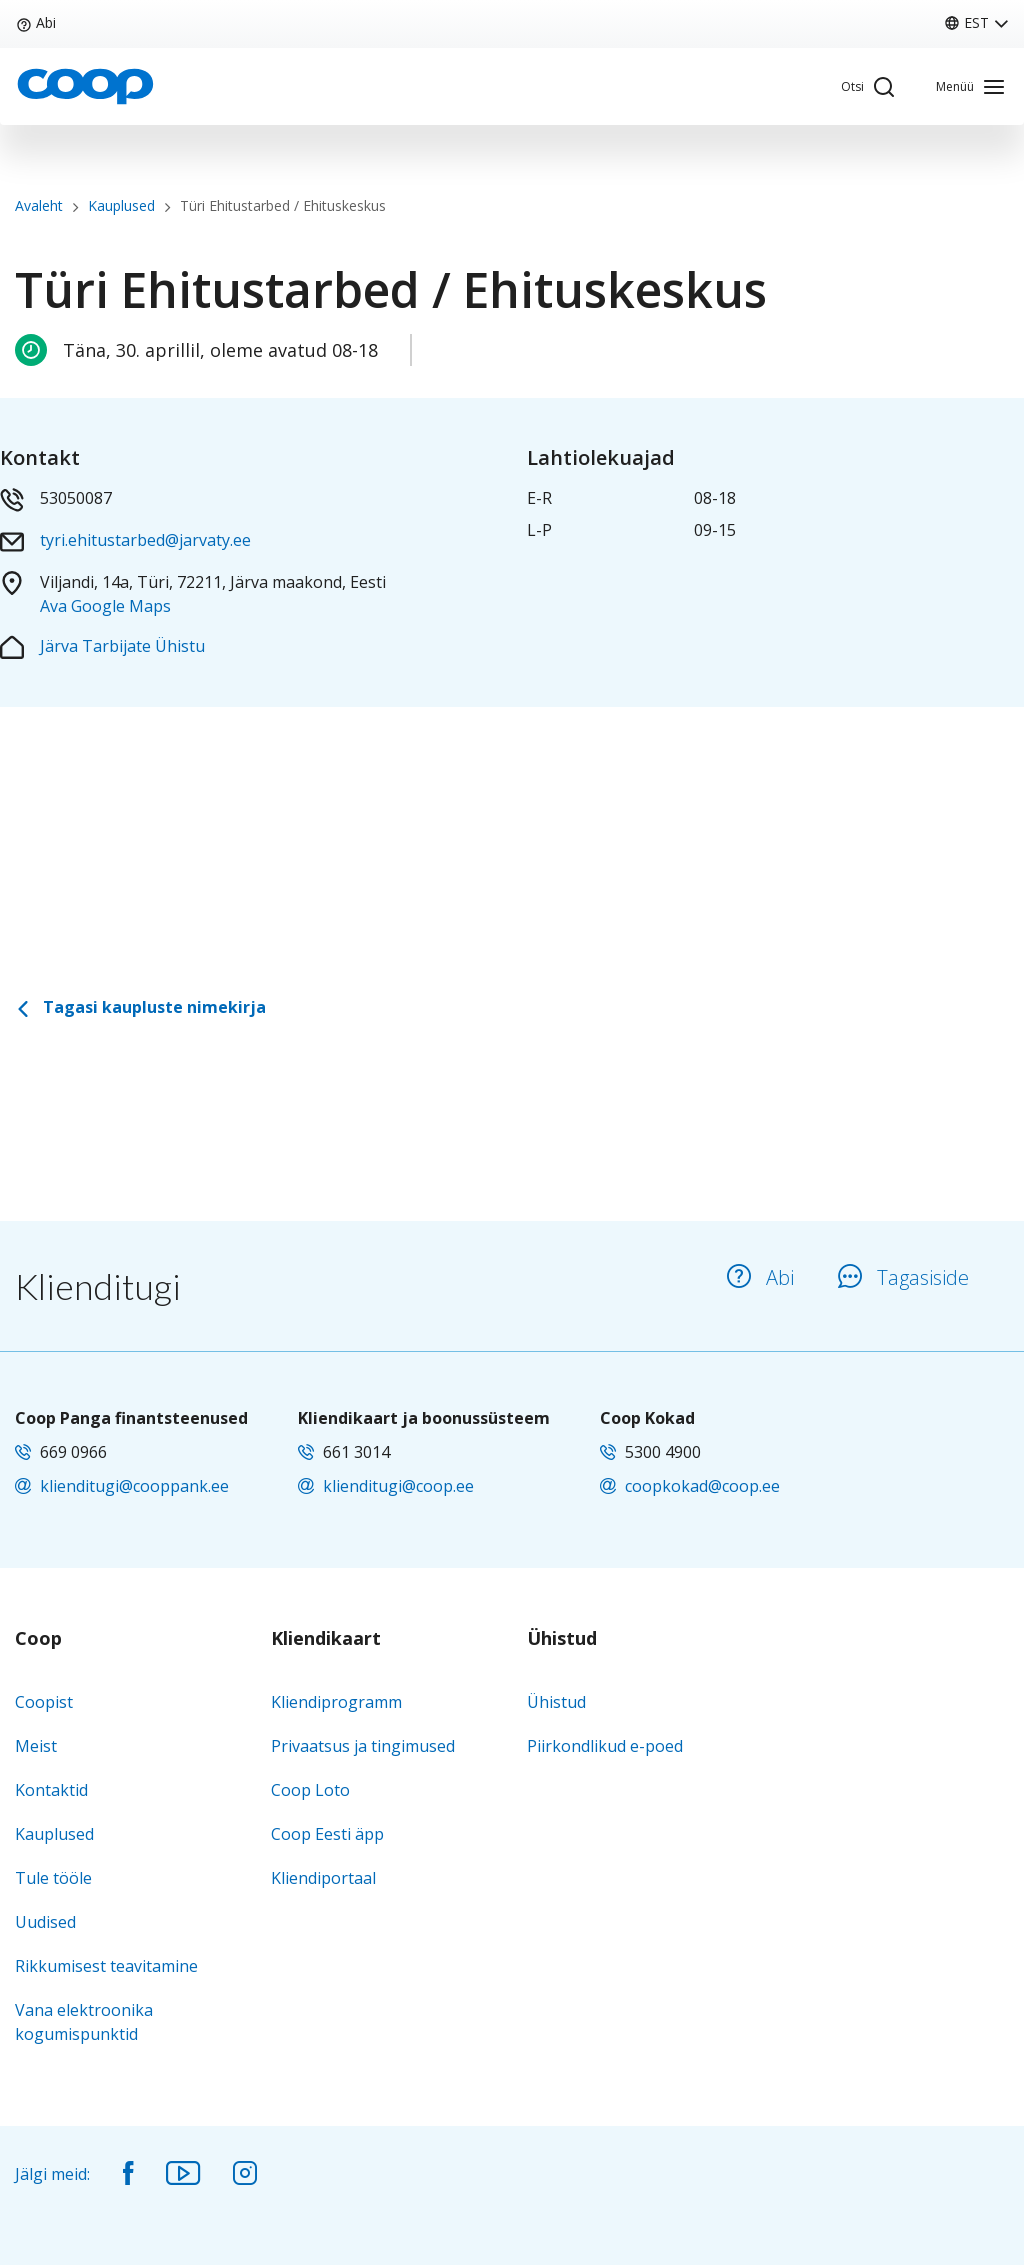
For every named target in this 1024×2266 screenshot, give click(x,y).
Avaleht (39, 205)
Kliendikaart (326, 1639)
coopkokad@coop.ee (702, 1486)
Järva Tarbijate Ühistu (122, 646)
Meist (36, 1746)
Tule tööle (53, 1878)
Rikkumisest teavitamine (106, 1966)
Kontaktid (51, 1790)
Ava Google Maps (105, 606)
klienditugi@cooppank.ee (134, 1486)
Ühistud (562, 1639)
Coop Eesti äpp (327, 1834)
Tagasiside (903, 1277)
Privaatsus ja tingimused (363, 1746)
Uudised (45, 1922)
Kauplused (121, 205)
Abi (36, 22)
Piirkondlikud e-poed (605, 1746)
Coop (38, 1639)
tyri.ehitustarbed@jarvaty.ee (145, 540)
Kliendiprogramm (336, 1702)
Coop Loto (310, 1790)
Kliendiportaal (323, 1878)
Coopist (44, 1702)
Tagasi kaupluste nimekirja (140, 1007)
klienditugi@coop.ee (398, 1486)
